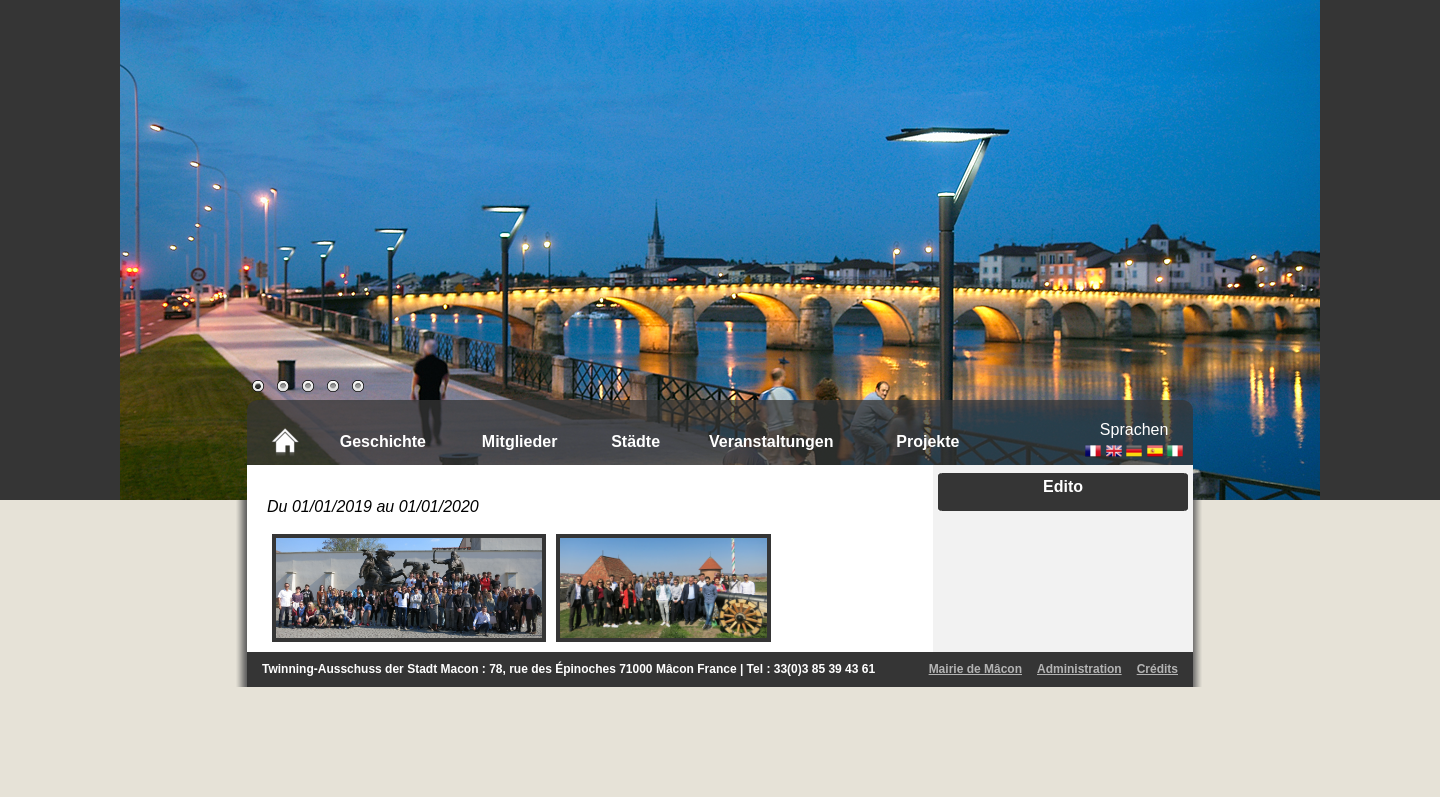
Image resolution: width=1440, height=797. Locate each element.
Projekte (927, 441)
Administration (1079, 669)
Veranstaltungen (771, 441)
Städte (635, 441)
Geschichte (383, 441)
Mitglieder (520, 441)
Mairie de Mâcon (975, 669)
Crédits (1157, 669)
